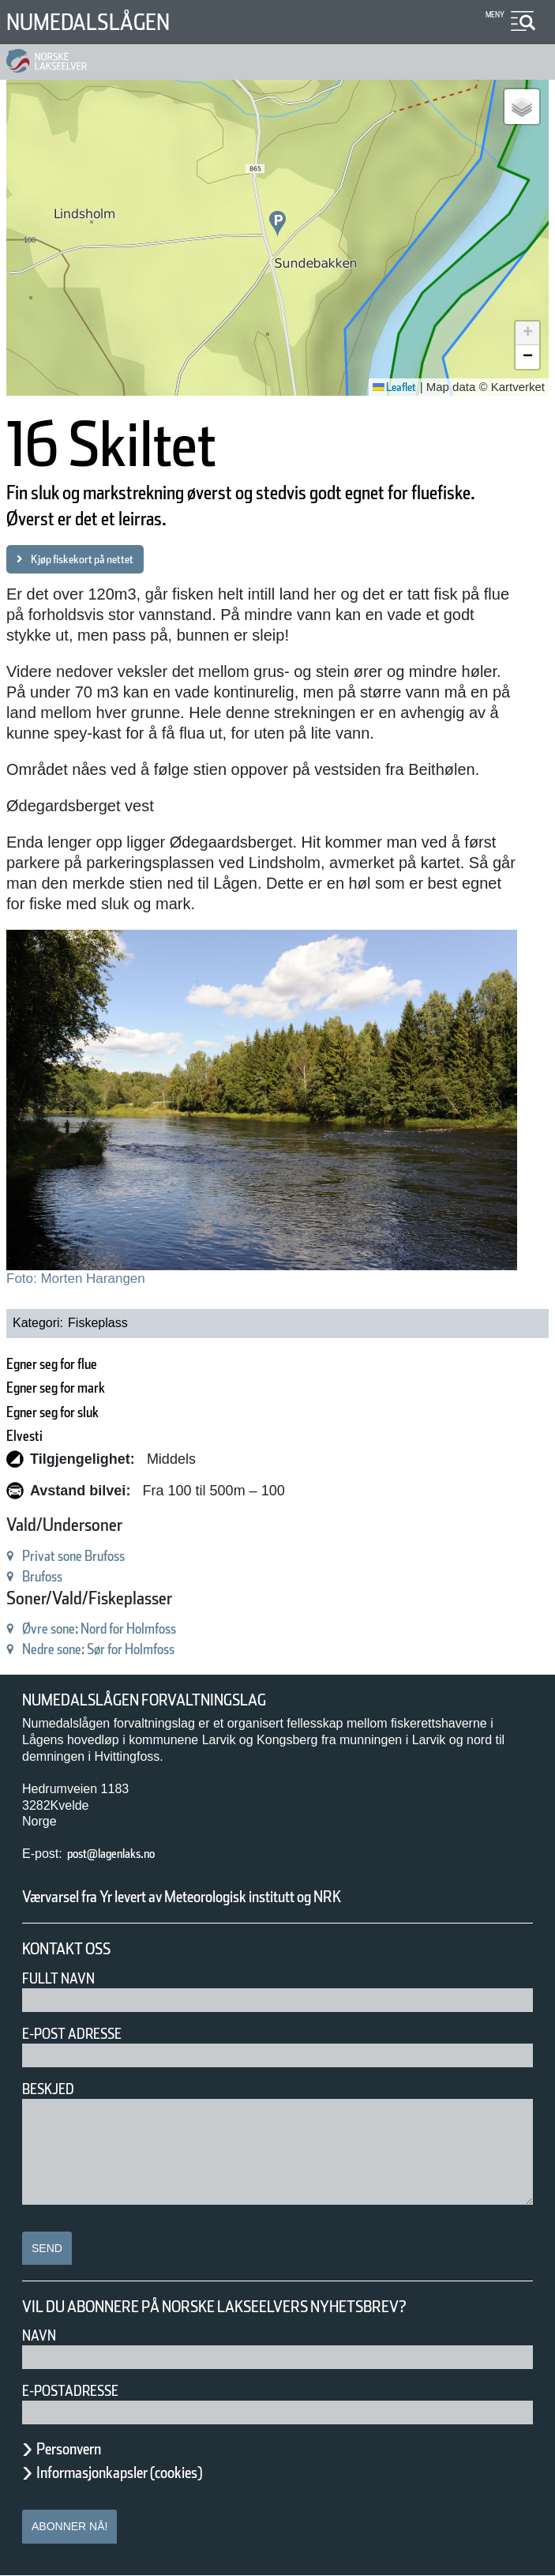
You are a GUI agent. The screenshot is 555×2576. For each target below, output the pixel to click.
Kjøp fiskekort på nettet (100, 559)
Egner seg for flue (69, 1364)
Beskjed (53, 2089)
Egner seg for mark (74, 1387)
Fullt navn (64, 1978)
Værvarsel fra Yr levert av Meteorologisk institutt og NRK (246, 1896)
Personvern (80, 2448)
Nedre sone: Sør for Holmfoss (126, 1649)
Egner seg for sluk (70, 1412)
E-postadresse (80, 2390)
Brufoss (48, 1576)
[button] (277, 224)
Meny (493, 14)
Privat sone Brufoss (90, 1555)
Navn (42, 2335)
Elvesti (30, 1435)
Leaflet (389, 387)
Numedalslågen (105, 22)
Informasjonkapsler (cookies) (150, 2472)
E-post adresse (83, 2033)
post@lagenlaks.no (127, 1853)
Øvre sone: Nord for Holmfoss (127, 1628)
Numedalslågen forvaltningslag (169, 1700)
